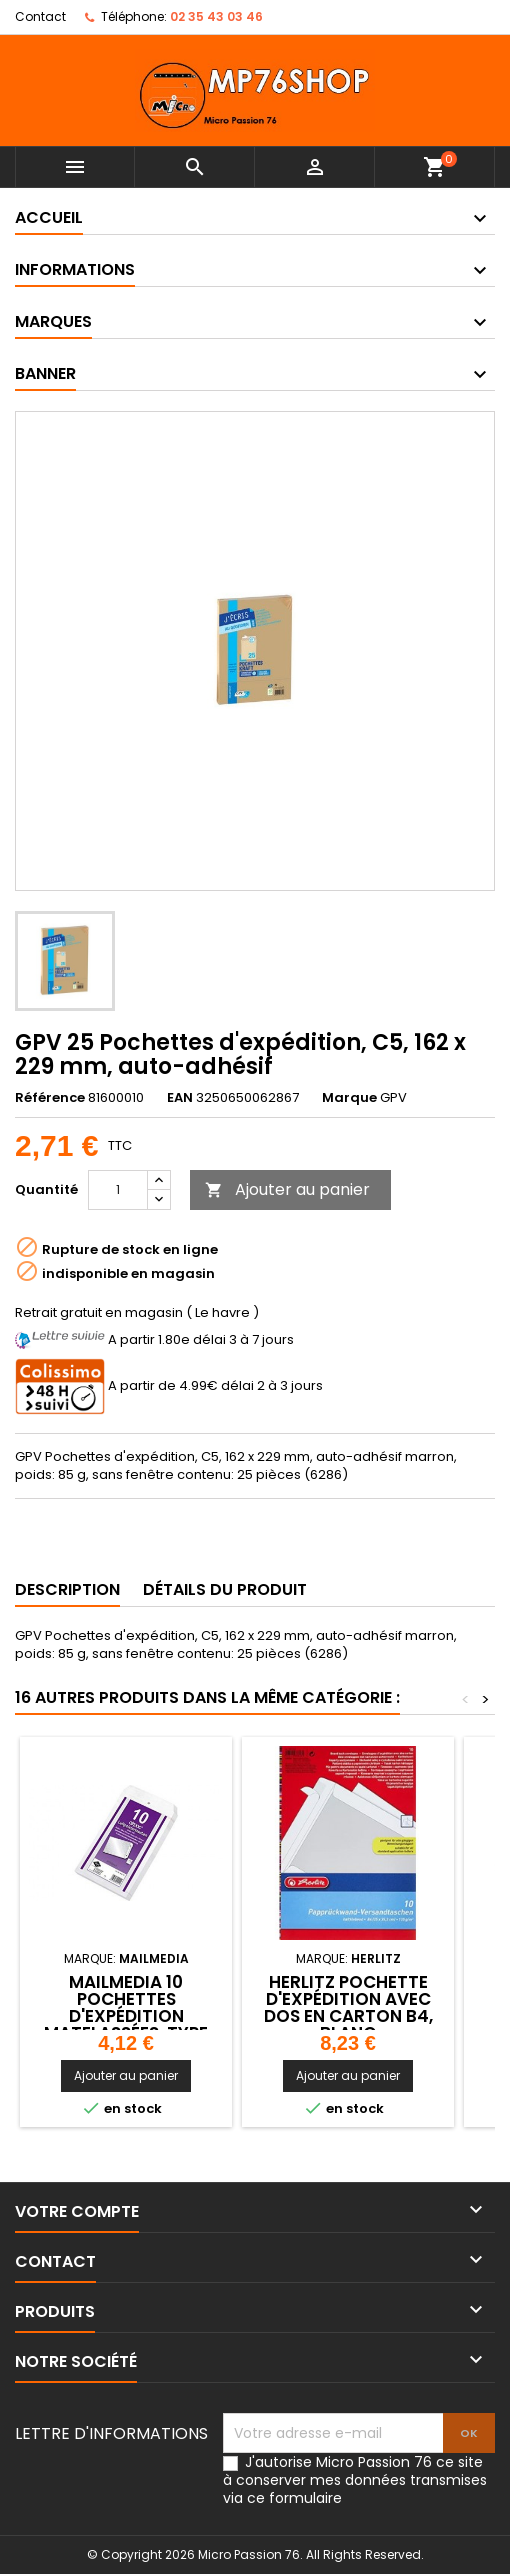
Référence (50, 1098)
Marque (349, 1098)
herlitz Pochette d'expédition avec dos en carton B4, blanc (348, 2007)
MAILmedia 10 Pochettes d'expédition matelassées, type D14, (126, 2016)
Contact (40, 16)
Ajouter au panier (287, 1189)
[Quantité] (118, 1190)
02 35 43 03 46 (216, 16)
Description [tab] (67, 1589)
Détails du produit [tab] (225, 1589)
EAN (180, 1098)
